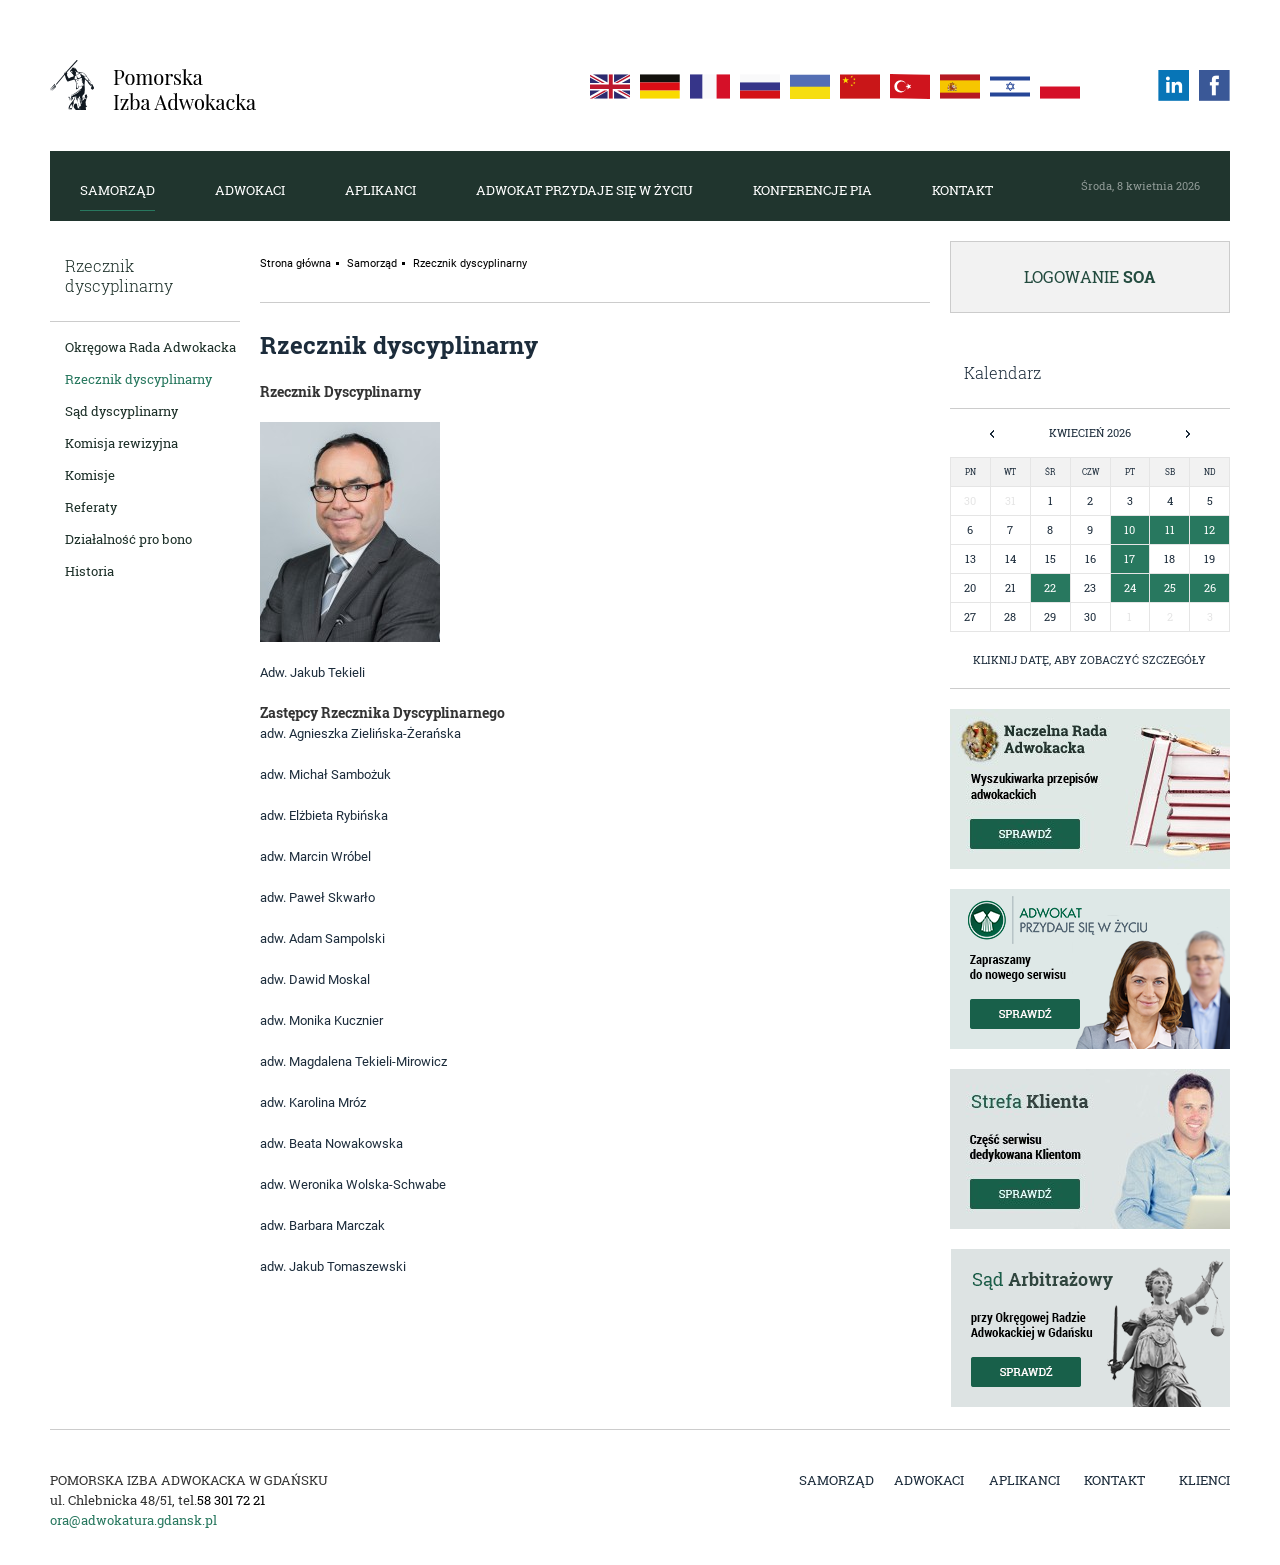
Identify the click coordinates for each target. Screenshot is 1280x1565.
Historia (89, 571)
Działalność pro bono (128, 539)
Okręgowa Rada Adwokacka (150, 347)
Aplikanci (380, 190)
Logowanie (1090, 276)
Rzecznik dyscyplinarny (138, 379)
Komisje (90, 475)
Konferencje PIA (812, 190)
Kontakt (962, 190)
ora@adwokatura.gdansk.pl (133, 1520)
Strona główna (295, 263)
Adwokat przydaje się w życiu (584, 190)
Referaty (91, 507)
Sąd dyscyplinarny (121, 411)
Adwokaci (250, 190)
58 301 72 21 (231, 1500)
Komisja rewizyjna (121, 443)
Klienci (1204, 1480)
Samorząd (117, 190)
